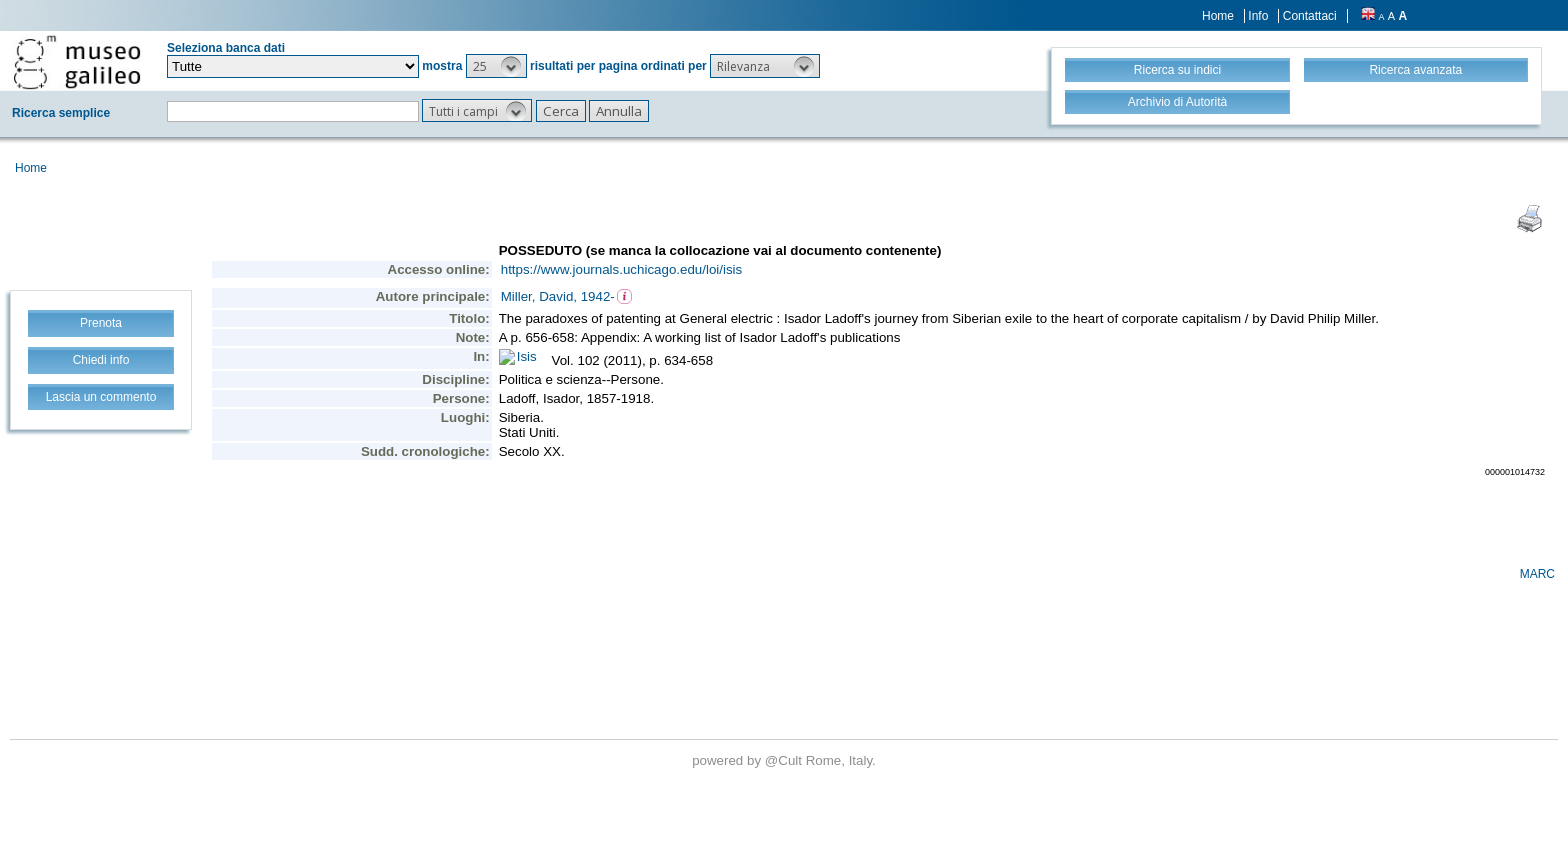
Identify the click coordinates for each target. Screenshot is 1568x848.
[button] (496, 66)
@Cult (785, 760)
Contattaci (1310, 16)
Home (1218, 16)
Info (1258, 16)
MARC (1537, 574)
